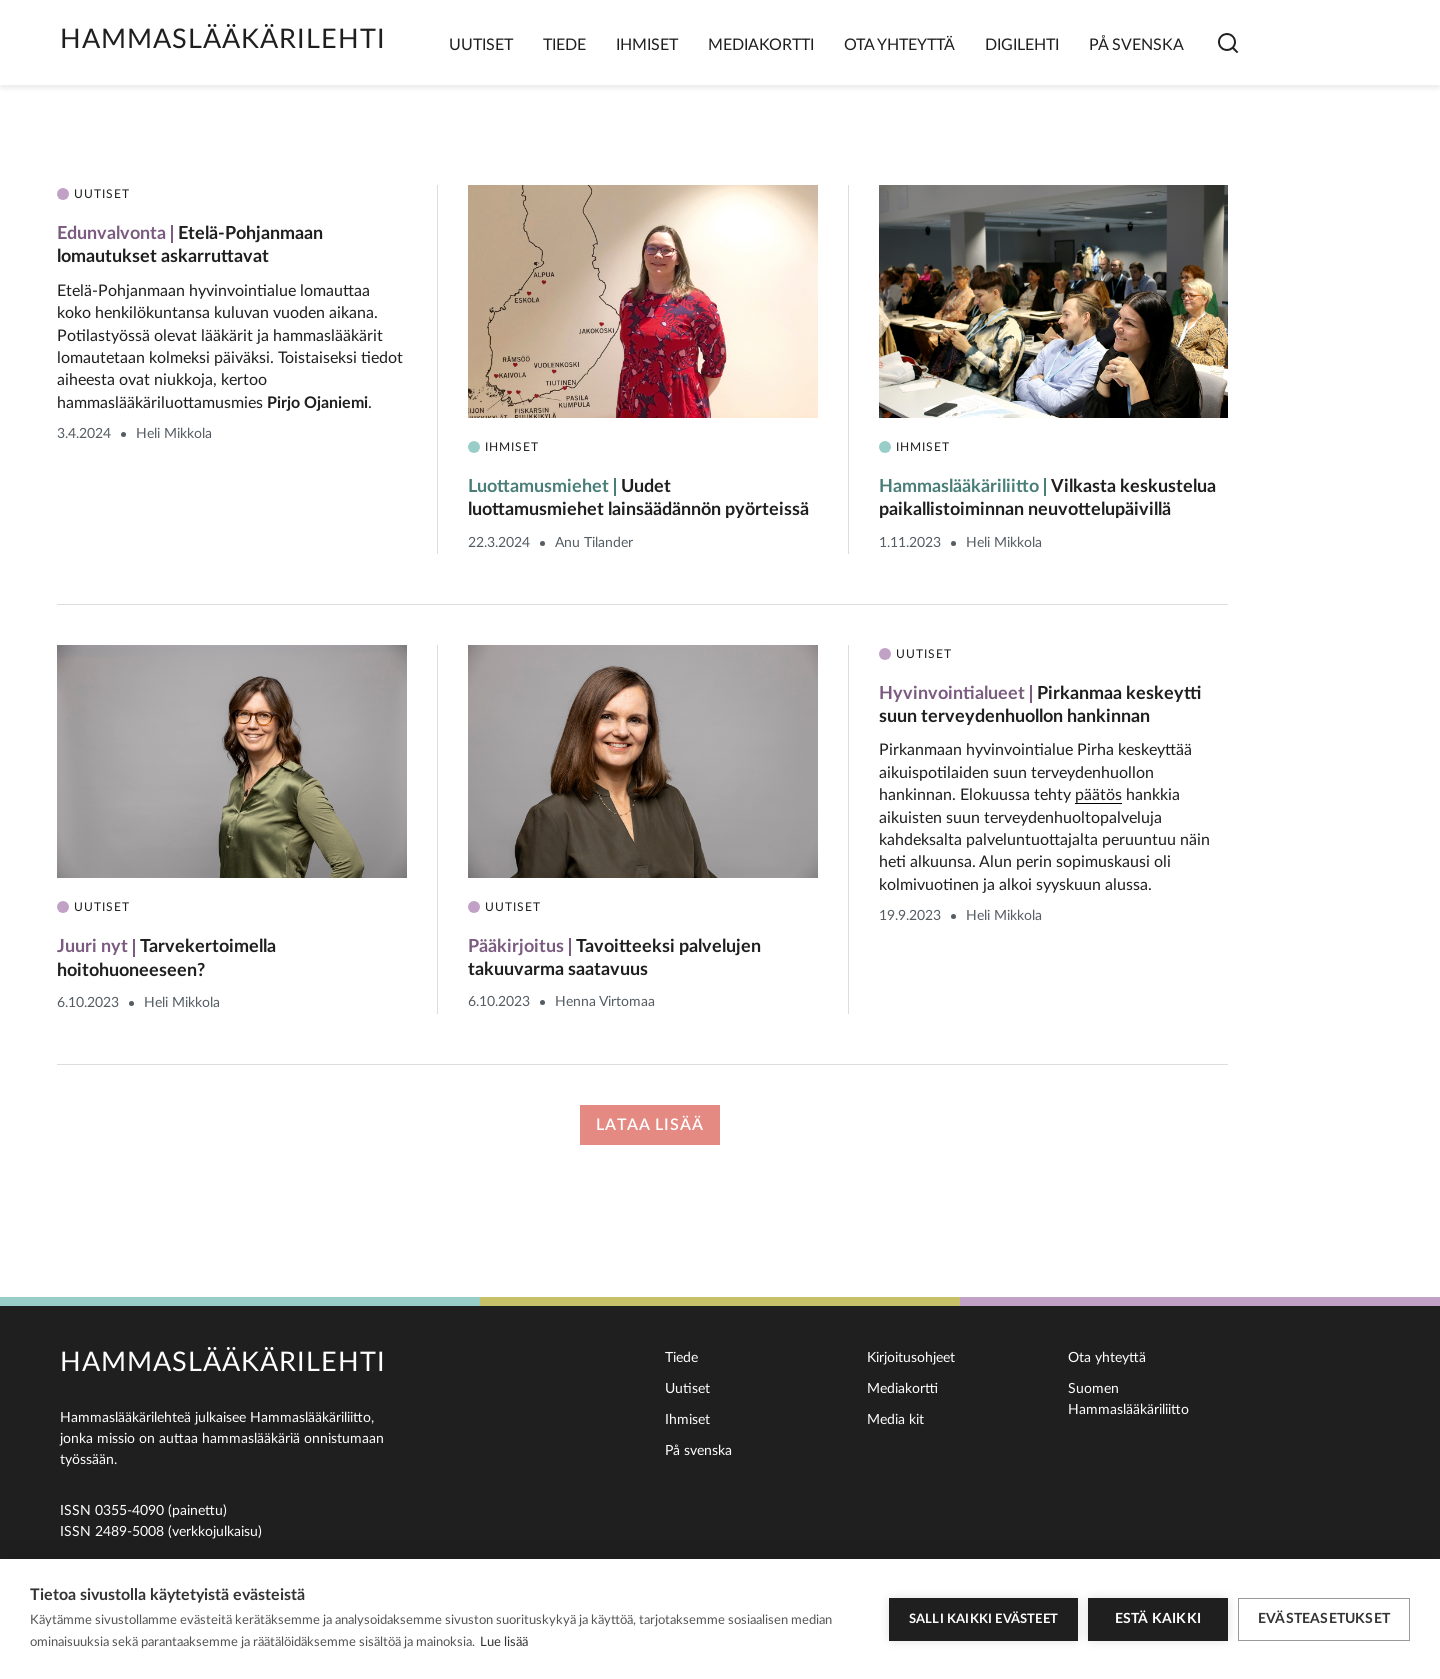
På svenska (1136, 45)
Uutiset (481, 45)
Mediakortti (761, 45)
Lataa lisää (650, 1125)
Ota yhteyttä (899, 45)
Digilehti (1022, 45)
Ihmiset (647, 45)
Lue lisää (504, 1642)
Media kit (895, 1420)
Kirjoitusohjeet (911, 1358)
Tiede (564, 45)
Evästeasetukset (1324, 1619)
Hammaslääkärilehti (223, 39)
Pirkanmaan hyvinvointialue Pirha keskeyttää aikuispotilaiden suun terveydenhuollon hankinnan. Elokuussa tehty (1035, 772)
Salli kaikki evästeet (983, 1619)
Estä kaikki (1158, 1619)
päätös (1098, 795)
